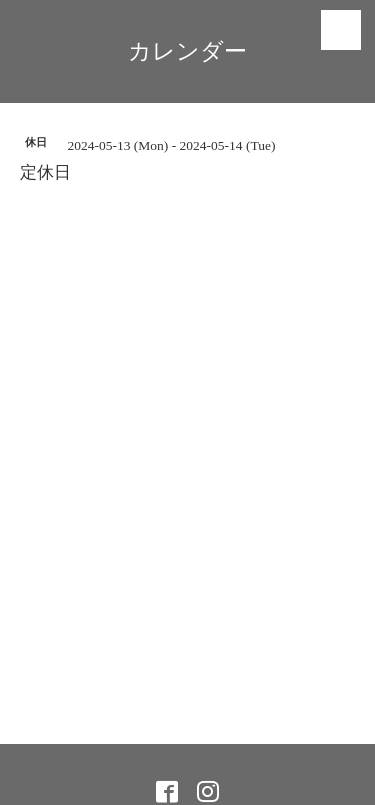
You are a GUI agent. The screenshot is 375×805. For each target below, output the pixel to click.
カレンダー (187, 51)
